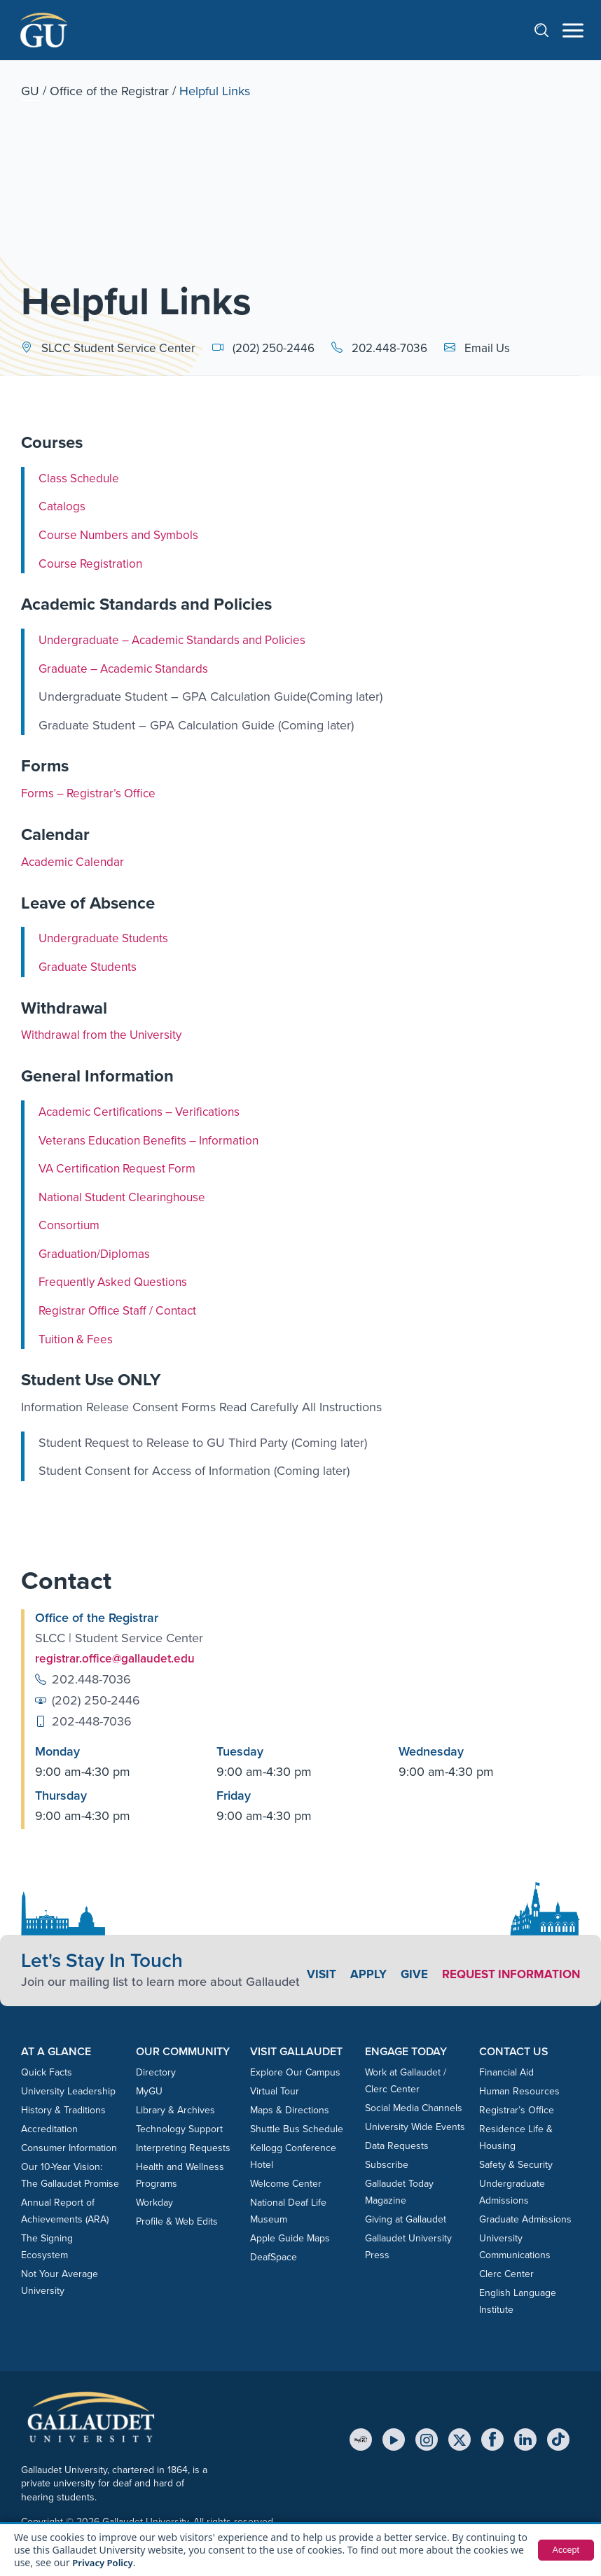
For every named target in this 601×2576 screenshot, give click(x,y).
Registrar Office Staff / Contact (121, 1310)
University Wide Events (415, 2126)
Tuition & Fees (77, 1338)
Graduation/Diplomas (96, 1254)
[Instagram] (426, 2439)
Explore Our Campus (295, 2071)
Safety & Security (516, 2164)
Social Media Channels (413, 2107)
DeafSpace (273, 2256)
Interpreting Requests (183, 2147)
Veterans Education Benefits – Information (153, 1139)
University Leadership (68, 2090)
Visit (471, 1965)
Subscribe (386, 2164)
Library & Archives (175, 2109)
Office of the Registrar (109, 91)
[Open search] (548, 29)
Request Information (507, 1982)
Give (565, 1965)
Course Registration (92, 563)
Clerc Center (506, 2273)
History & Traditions (63, 2109)
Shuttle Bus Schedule (296, 2128)
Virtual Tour (274, 2090)
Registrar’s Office (516, 2109)
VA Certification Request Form (121, 1168)
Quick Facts (46, 2071)
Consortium (70, 1225)
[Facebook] (492, 2439)
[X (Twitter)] (459, 2439)
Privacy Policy (104, 2562)
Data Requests (397, 2145)
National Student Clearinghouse (125, 1196)
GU (30, 91)
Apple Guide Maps (290, 2237)
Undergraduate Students (106, 938)
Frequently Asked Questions (116, 1282)
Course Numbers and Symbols (122, 535)
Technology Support (179, 2128)
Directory (156, 2071)
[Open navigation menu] (572, 30)
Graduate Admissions (525, 2218)
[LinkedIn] (525, 2439)
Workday (154, 2201)
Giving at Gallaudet (405, 2218)
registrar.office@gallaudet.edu (117, 1658)
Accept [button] (564, 2550)
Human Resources (519, 2090)
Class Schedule (81, 478)
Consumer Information (69, 2147)
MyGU (149, 2090)
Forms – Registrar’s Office (91, 793)
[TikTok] (558, 2439)
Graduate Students (90, 967)
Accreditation (49, 2128)
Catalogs (62, 506)
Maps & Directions (289, 2109)
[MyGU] (361, 2439)
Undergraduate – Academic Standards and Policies (178, 640)
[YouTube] (393, 2439)
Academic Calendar (74, 862)
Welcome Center (286, 2183)
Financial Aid (506, 2071)
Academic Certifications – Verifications (144, 1111)
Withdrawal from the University (105, 1035)
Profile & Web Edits (177, 2220)
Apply (518, 1965)
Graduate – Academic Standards (127, 668)
